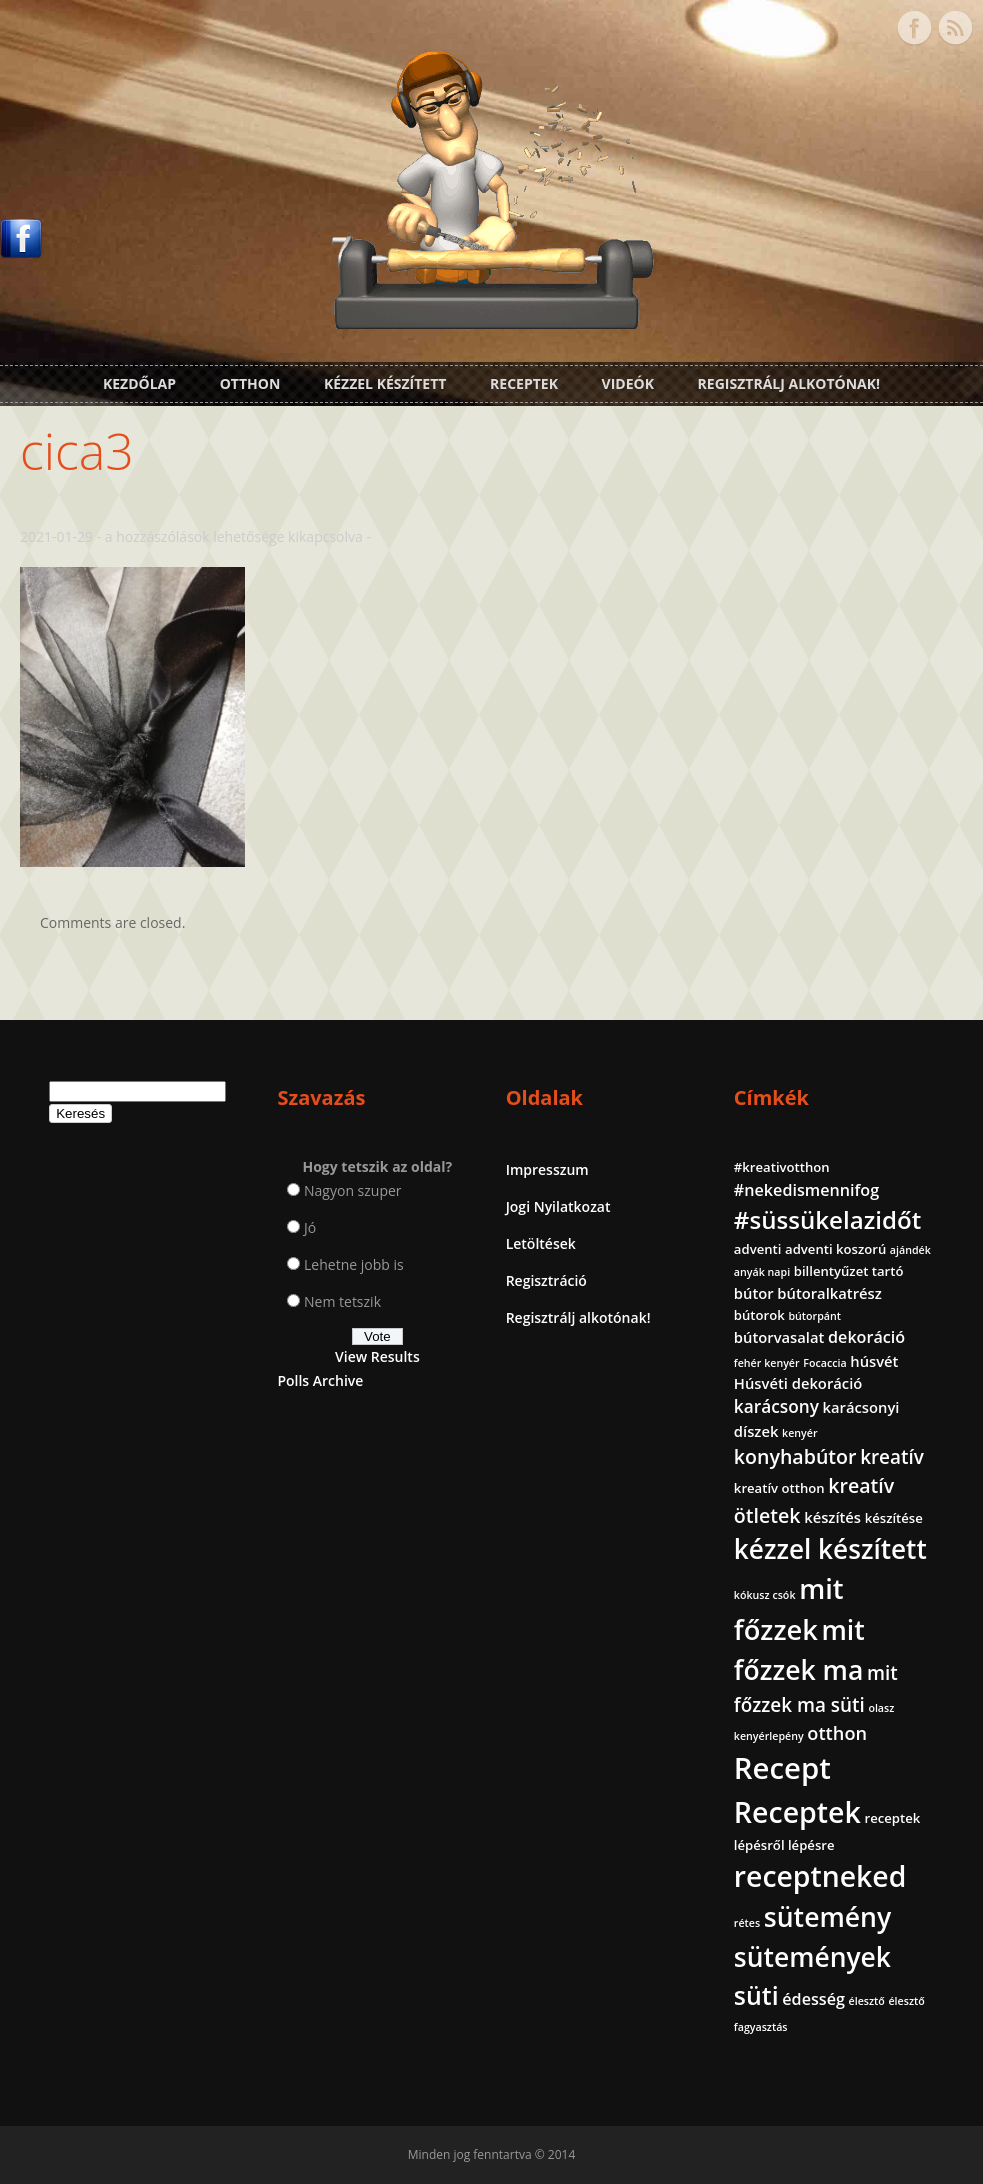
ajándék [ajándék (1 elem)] (910, 1250)
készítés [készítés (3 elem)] (832, 1517)
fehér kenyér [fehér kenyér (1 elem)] (767, 1363)
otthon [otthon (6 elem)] (837, 1733)
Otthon (250, 383)
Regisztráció (546, 1280)
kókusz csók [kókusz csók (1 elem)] (765, 1595)
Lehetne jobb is (354, 1264)
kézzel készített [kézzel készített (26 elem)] (830, 1549)
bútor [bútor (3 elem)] (754, 1293)
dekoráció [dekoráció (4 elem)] (866, 1337)
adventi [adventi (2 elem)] (758, 1249)
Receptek (524, 383)
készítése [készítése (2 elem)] (894, 1518)
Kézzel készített (385, 383)
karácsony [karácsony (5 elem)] (776, 1406)
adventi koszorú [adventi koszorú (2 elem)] (835, 1249)
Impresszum (547, 1169)
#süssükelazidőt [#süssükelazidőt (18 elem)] (827, 1219)
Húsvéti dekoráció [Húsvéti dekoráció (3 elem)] (798, 1383)
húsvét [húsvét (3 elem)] (874, 1361)
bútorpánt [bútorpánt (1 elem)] (814, 1316)
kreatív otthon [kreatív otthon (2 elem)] (779, 1488)
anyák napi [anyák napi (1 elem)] (762, 1272)
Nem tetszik (342, 1301)
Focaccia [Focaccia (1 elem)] (824, 1363)
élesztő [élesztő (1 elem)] (867, 2001)
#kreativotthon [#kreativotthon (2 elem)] (782, 1167)
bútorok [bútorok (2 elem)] (759, 1315)
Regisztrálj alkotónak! (789, 383)
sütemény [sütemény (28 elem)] (827, 1917)
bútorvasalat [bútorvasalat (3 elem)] (779, 1337)
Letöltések (541, 1243)
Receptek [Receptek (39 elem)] (797, 1812)
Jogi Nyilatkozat (558, 1206)
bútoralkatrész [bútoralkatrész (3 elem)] (829, 1293)
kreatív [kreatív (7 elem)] (892, 1457)
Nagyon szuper (353, 1190)
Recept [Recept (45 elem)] (782, 1768)
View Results (377, 1356)
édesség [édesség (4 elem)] (813, 1999)
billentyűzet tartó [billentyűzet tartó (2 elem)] (849, 1271)
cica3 (77, 451)
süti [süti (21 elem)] (756, 1995)
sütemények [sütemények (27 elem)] (812, 1957)
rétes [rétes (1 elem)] (747, 1923)
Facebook (914, 28)
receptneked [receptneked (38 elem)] (820, 1876)
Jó (310, 1227)
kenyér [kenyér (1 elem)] (799, 1433)
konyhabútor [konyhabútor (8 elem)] (795, 1456)
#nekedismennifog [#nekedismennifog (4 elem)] (806, 1190)
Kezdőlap (139, 383)
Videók (628, 383)
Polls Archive (320, 1380)
